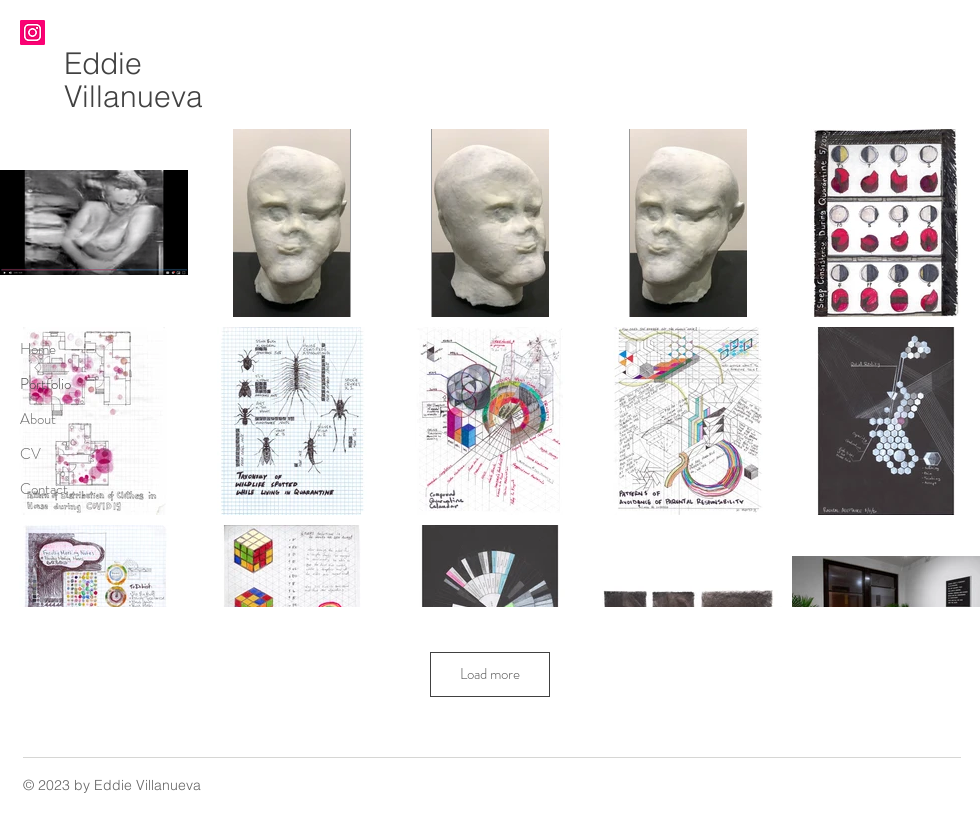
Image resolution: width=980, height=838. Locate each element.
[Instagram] (32, 32)
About (38, 419)
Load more (490, 674)
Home (38, 349)
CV (30, 454)
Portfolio (45, 384)
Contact (44, 489)
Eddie (103, 63)
